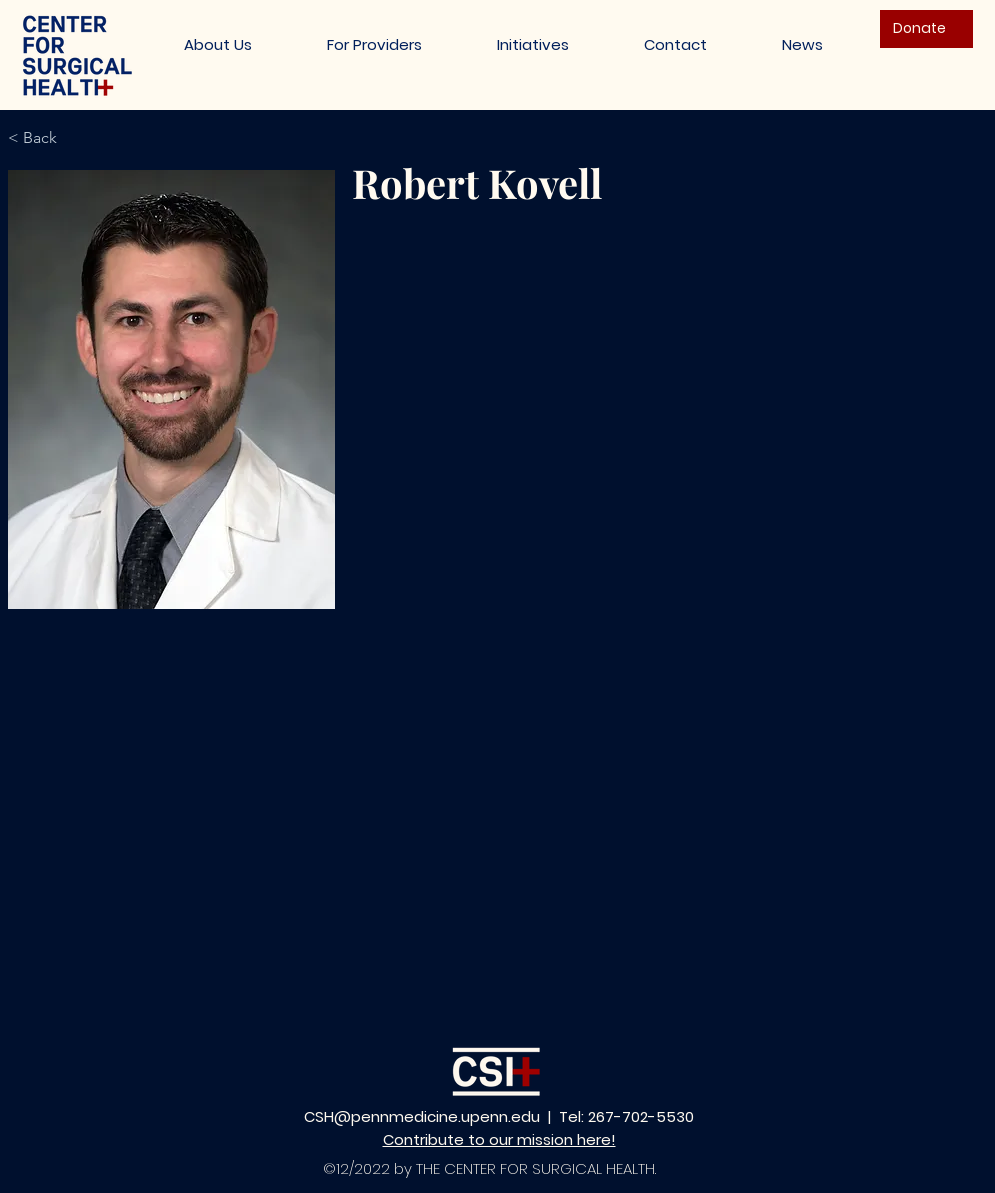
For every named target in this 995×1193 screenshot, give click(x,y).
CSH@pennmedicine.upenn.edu (422, 1116)
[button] (533, 44)
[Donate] (926, 29)
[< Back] (40, 138)
